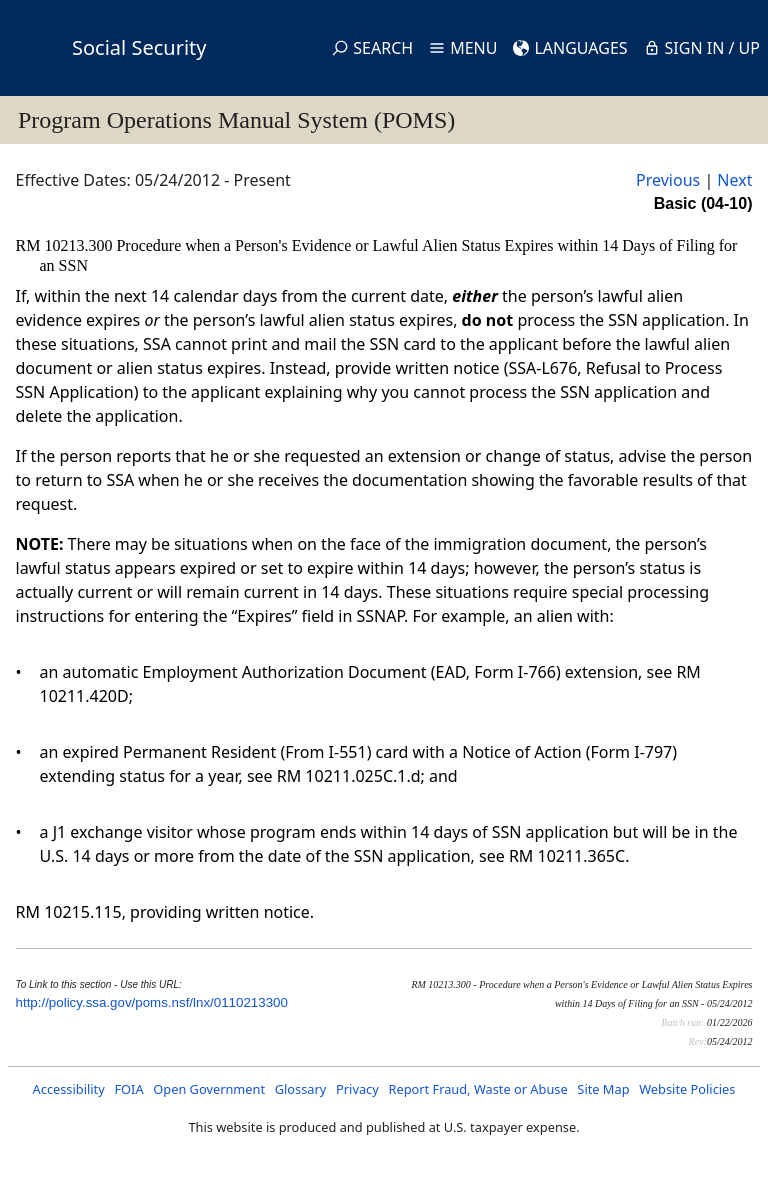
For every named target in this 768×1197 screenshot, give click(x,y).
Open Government (209, 1089)
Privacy (357, 1089)
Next (734, 180)
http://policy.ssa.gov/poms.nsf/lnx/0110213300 (152, 1002)
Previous (668, 180)
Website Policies (687, 1089)
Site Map (603, 1089)
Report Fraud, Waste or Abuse (477, 1089)
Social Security (139, 47)
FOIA (128, 1089)
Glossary (301, 1089)
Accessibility (69, 1089)
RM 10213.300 (66, 245)
